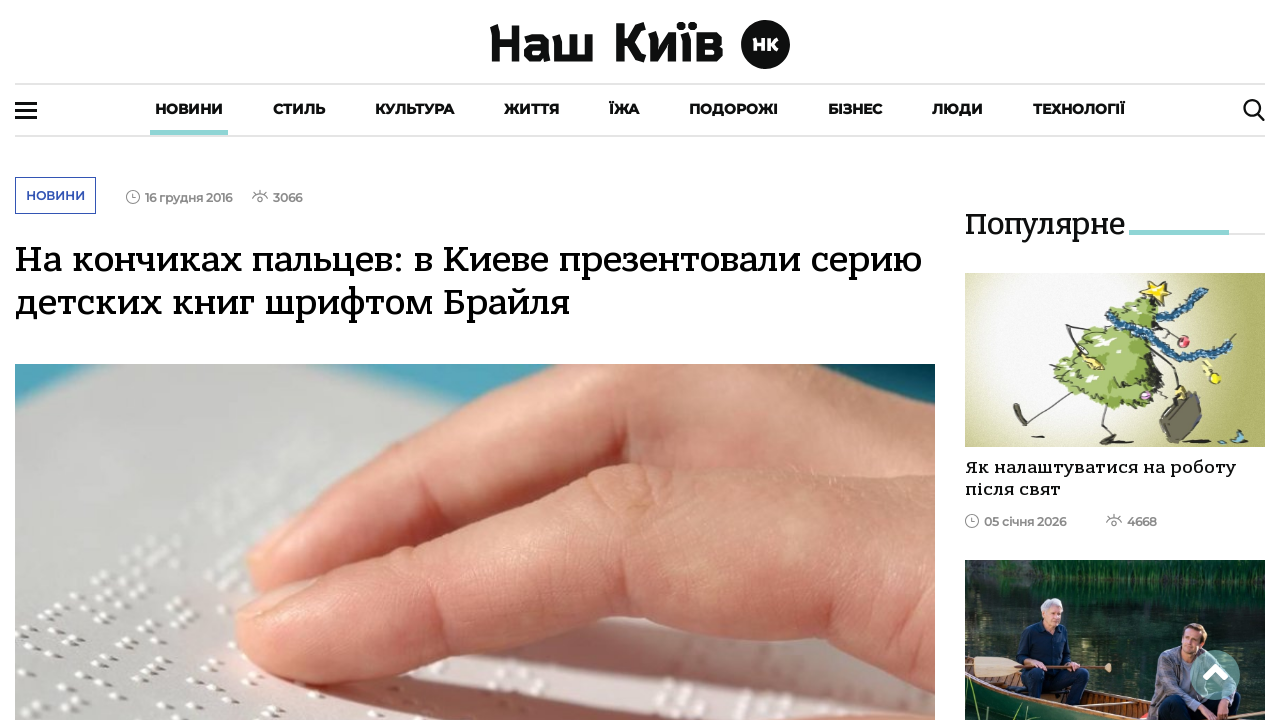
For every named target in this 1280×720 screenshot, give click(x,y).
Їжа (624, 109)
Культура (414, 109)
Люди (957, 109)
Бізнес (855, 109)
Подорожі (733, 109)
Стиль (299, 109)
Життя (531, 109)
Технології (1079, 109)
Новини (189, 109)
